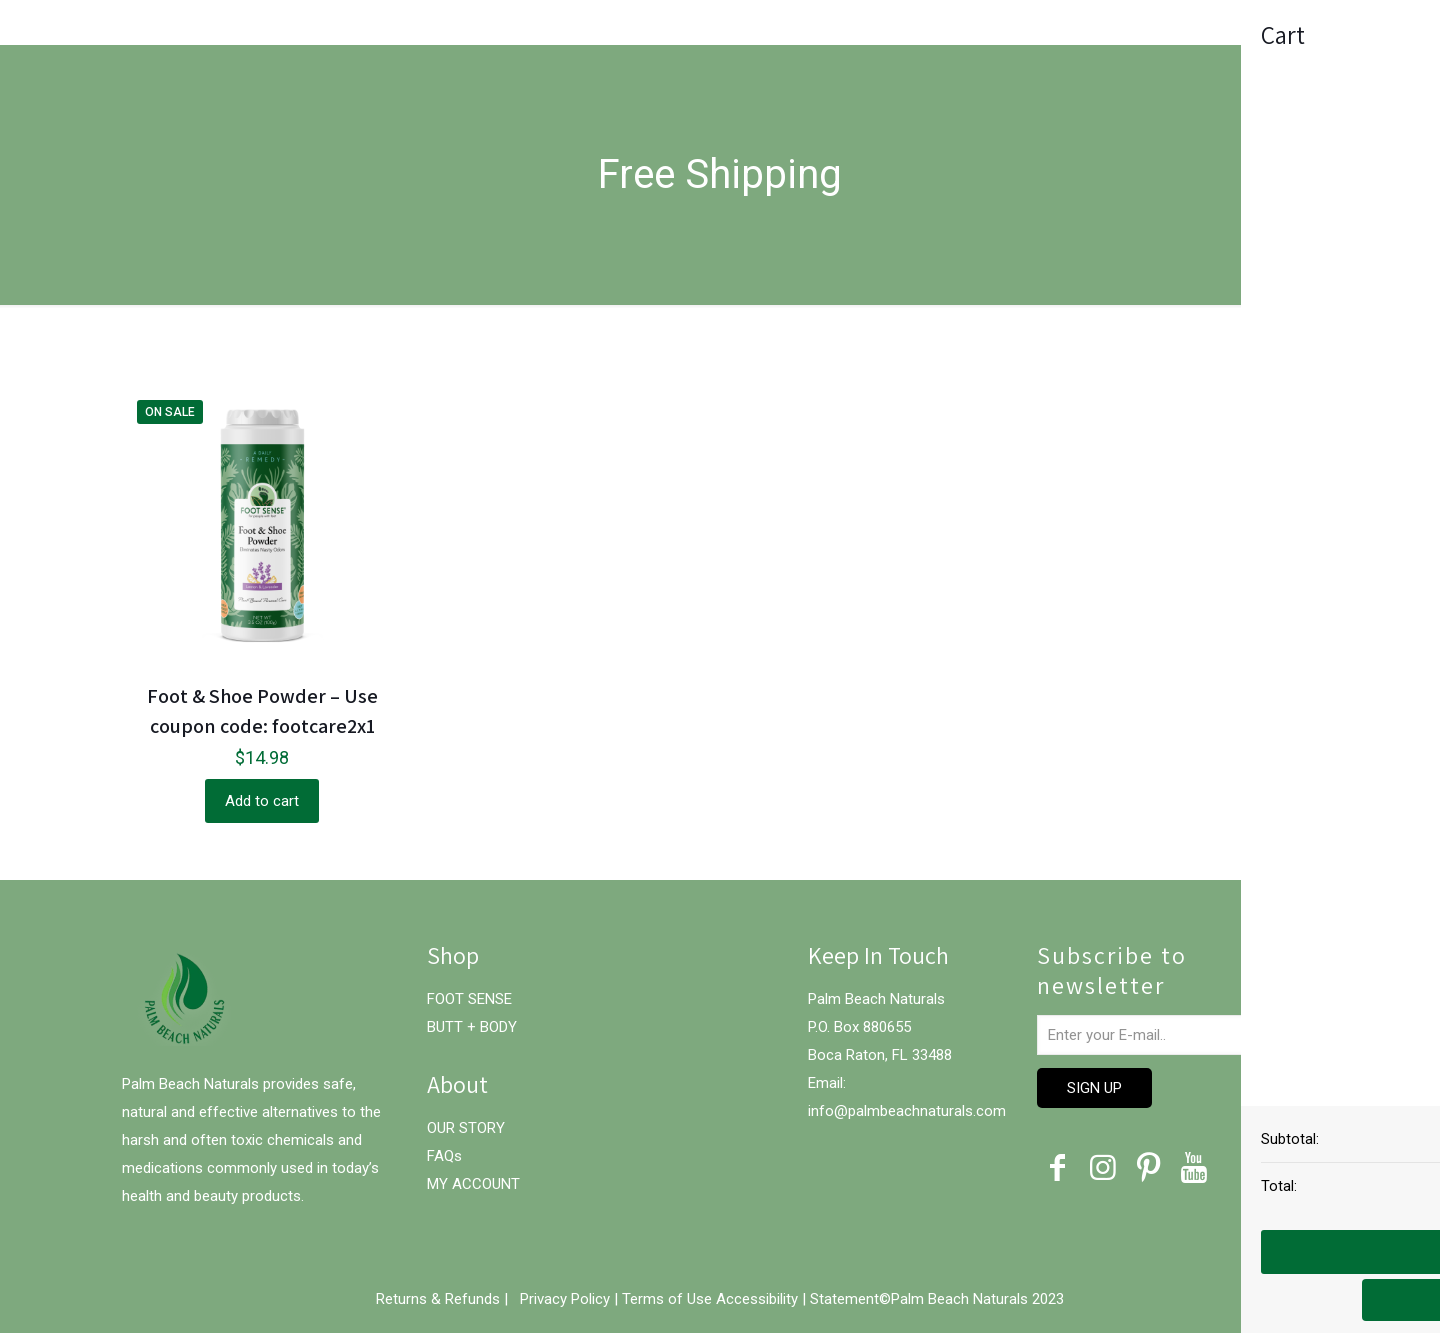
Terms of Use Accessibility (710, 1299)
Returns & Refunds (440, 1299)
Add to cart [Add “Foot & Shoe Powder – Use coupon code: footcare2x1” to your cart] (262, 801)
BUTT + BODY (472, 1027)
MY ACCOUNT (473, 1184)
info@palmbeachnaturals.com (907, 1111)
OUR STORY (466, 1128)
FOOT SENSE (469, 999)
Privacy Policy (567, 1299)
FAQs (444, 1156)
